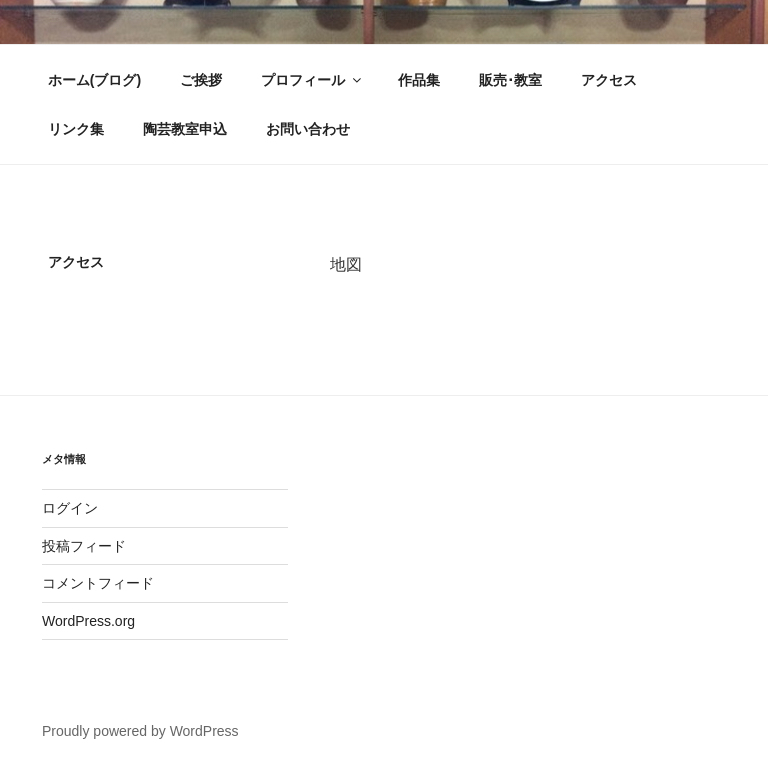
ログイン (70, 508)
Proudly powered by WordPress (140, 731)
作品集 (419, 80)
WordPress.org (88, 621)
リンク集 (76, 129)
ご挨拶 (201, 80)
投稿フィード (84, 546)
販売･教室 (510, 80)
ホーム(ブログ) (94, 80)
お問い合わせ (308, 129)
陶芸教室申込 (185, 129)
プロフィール (312, 80)
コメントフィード (98, 583)
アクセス (609, 80)
